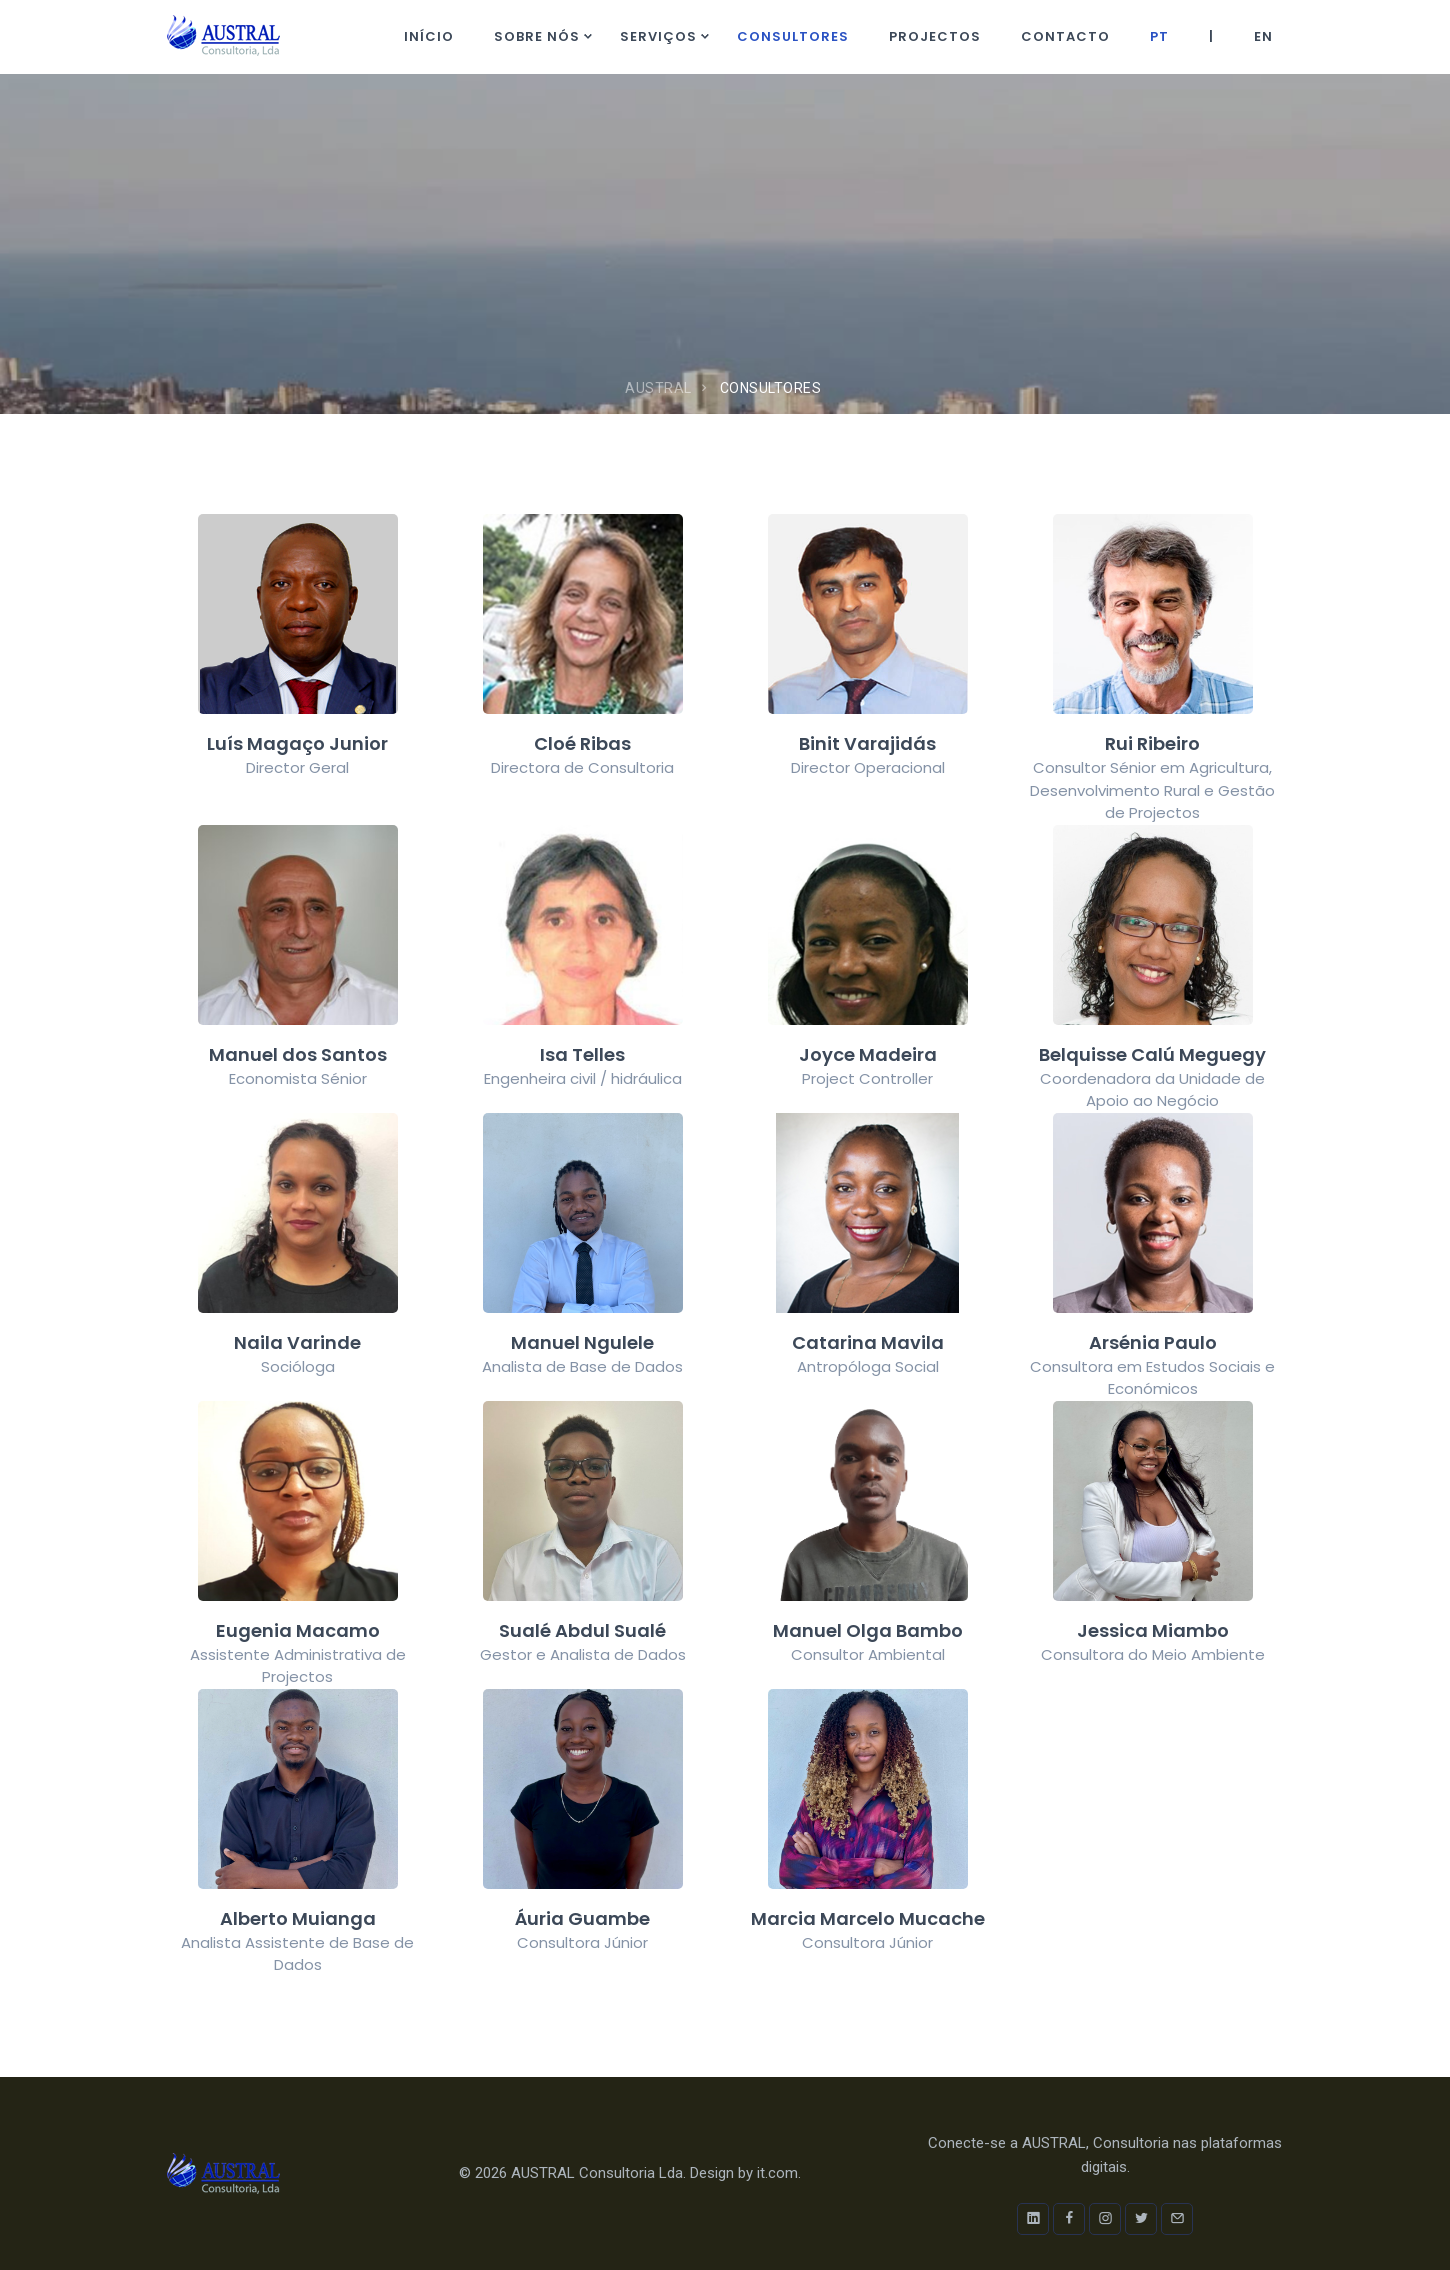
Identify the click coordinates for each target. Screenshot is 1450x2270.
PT (1159, 36)
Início (429, 36)
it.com (777, 2173)
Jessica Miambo (1153, 1630)
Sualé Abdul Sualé (582, 1630)
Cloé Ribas (582, 743)
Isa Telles (582, 1054)
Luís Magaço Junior (297, 743)
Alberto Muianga (298, 1918)
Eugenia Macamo (298, 1630)
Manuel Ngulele (582, 1342)
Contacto (1065, 36)
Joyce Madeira (868, 1054)
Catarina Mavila (868, 1342)
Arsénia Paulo (1153, 1342)
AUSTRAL (658, 388)
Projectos (935, 36)
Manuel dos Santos (298, 1054)
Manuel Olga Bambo (868, 1630)
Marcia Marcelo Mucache (868, 1918)
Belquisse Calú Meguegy (1152, 1054)
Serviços (658, 36)
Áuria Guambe (582, 1918)
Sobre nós (537, 36)
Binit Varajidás (867, 743)
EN (1263, 36)
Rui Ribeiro (1152, 743)
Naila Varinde (297, 1342)
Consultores (793, 36)
